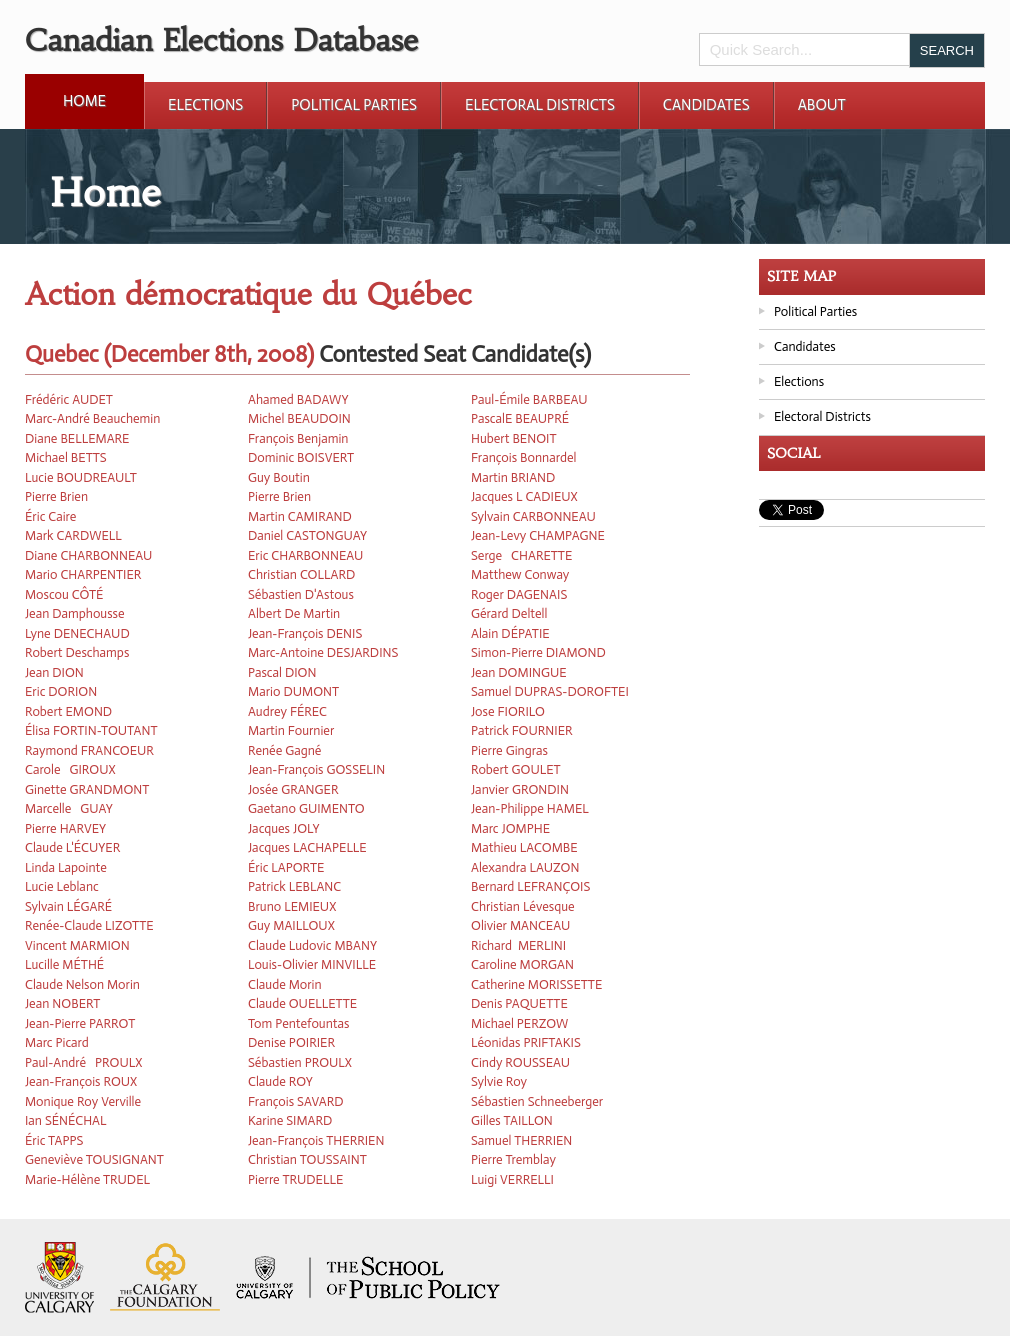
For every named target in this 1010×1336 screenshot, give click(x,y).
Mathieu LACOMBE (524, 847)
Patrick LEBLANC (294, 886)
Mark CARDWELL (73, 535)
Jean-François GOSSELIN (316, 769)
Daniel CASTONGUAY (307, 535)
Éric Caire (50, 516)
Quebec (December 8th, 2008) (169, 354)
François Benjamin (298, 438)
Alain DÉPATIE (510, 633)
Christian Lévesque (523, 906)
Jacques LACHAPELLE (307, 847)
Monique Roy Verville (83, 1101)
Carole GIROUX (70, 769)
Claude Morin (285, 984)
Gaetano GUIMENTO (306, 808)
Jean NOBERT (62, 1003)
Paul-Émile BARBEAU (529, 399)
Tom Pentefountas (298, 1023)
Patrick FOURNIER (522, 730)
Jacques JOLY (284, 828)
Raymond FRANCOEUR (89, 750)
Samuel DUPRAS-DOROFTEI (550, 691)
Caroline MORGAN (522, 964)
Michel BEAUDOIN (299, 418)
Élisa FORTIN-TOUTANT (91, 730)
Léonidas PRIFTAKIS (526, 1042)
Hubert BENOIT (514, 438)
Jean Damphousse (75, 613)
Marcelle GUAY (69, 808)
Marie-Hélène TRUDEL (87, 1179)
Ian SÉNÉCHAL (66, 1120)
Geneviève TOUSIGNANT (94, 1159)
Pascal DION (282, 672)
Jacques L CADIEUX (524, 496)
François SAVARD (296, 1101)
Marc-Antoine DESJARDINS (323, 652)
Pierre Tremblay (513, 1159)
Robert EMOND (68, 711)
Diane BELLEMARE (77, 438)
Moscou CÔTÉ (64, 594)
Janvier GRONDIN (520, 789)
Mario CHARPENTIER (83, 574)
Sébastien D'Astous (301, 594)
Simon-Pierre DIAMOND (538, 652)
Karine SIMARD (290, 1120)
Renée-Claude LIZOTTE (89, 925)
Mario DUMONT (293, 691)
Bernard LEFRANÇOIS (530, 886)
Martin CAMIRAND (300, 516)
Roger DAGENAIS (519, 594)
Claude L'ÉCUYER (72, 847)
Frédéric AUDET (69, 399)
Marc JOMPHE (510, 828)
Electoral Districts (540, 105)
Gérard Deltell (509, 613)
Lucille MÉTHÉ (64, 964)
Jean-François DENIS (305, 633)
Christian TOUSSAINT (307, 1159)
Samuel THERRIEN (521, 1140)
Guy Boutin (279, 477)
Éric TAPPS (54, 1140)
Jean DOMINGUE (519, 672)
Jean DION (54, 672)
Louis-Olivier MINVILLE (312, 964)
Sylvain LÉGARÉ (68, 906)
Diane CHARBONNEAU (88, 555)
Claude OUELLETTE (302, 1003)
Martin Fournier (291, 730)
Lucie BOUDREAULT (81, 477)
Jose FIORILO (508, 711)
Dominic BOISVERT (301, 457)
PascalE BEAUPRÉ (520, 418)
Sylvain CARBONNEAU (533, 516)
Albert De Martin (294, 613)
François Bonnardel (523, 457)
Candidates (706, 105)
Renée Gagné (284, 750)
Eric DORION (61, 691)
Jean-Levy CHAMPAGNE (538, 535)
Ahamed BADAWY (298, 399)
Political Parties (354, 105)
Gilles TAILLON (512, 1120)
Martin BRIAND (513, 477)
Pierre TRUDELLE (295, 1179)
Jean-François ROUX (81, 1081)
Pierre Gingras (509, 750)
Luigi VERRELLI (512, 1179)
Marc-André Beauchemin (92, 418)
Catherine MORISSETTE (536, 984)
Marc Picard (57, 1042)
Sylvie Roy (499, 1081)
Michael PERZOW (519, 1023)
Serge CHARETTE (521, 555)
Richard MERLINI (518, 945)
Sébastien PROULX (300, 1062)
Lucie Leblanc (62, 886)
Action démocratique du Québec (248, 294)
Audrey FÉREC (287, 711)
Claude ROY (280, 1081)
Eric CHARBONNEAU (305, 555)
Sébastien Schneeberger (537, 1101)
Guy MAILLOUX (291, 925)
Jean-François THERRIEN (316, 1140)
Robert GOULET (516, 769)
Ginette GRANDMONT (87, 789)
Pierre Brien (56, 496)
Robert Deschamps (77, 652)
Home (84, 101)
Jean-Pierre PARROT (80, 1023)
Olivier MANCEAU (520, 925)
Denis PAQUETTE (519, 1003)
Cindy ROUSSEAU (520, 1062)
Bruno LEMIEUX (292, 906)
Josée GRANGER (293, 789)
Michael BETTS (66, 457)
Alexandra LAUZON (525, 867)
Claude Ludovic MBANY (312, 945)
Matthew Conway (520, 574)
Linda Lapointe (66, 867)
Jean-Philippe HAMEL (530, 808)
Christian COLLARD (301, 574)
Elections (205, 105)
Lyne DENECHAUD (77, 633)
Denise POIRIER (291, 1042)
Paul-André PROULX (83, 1062)
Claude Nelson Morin (82, 984)
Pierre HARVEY (65, 828)
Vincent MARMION (77, 945)
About (822, 105)
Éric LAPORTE (286, 867)
